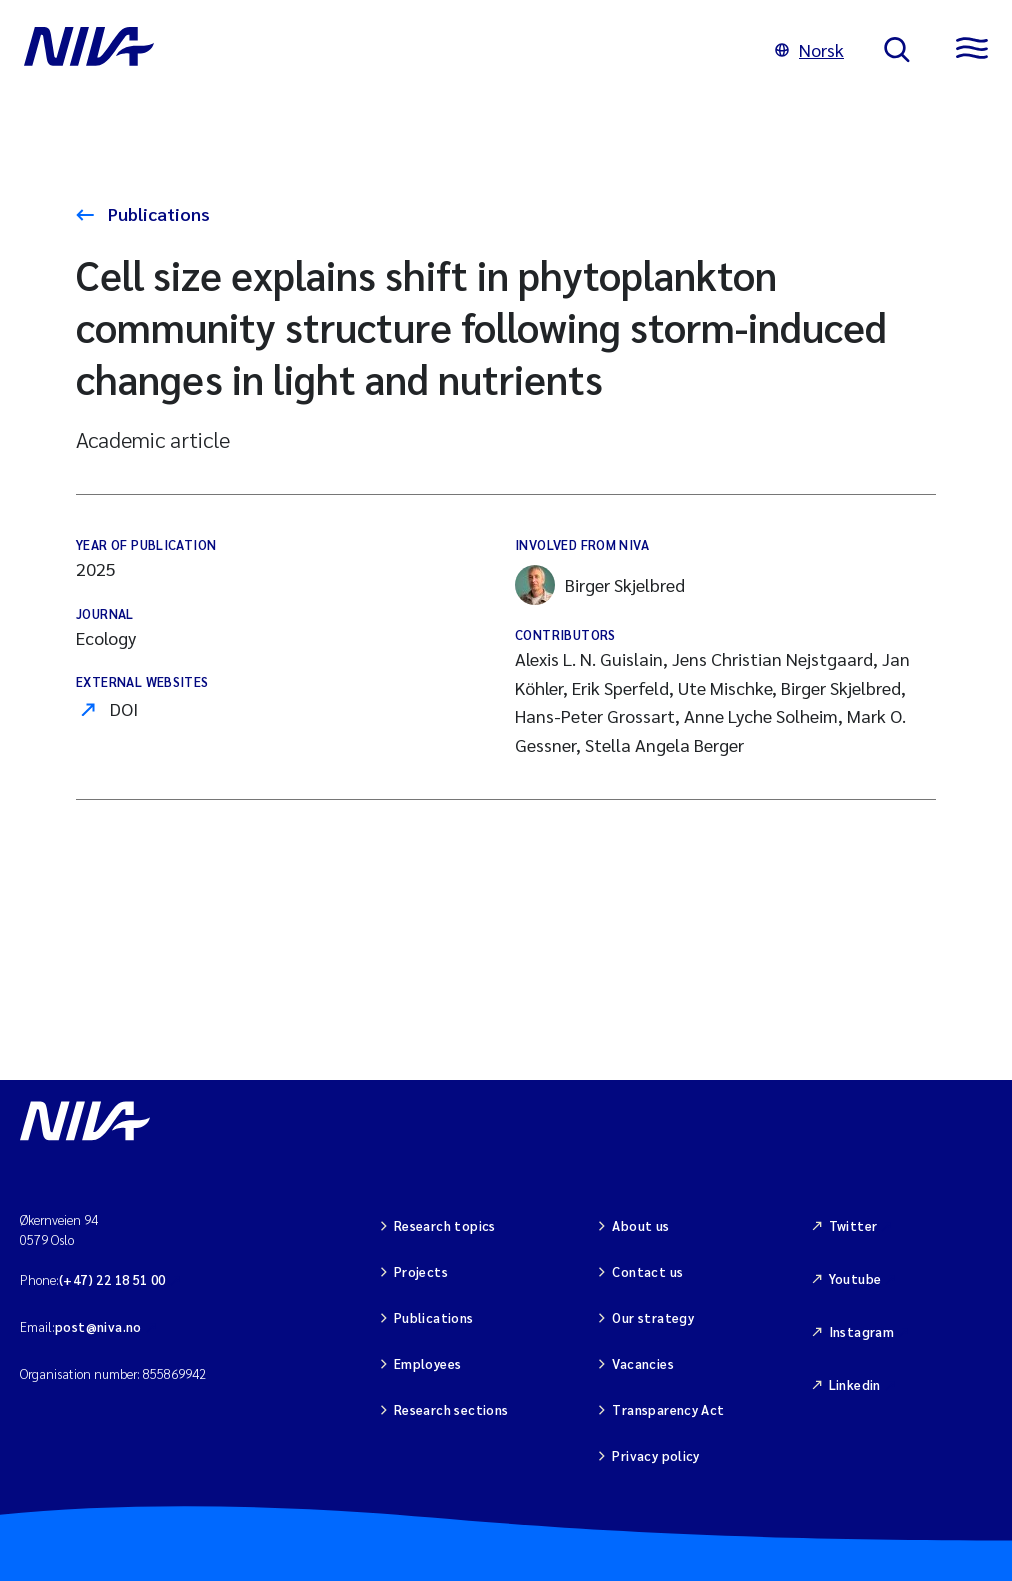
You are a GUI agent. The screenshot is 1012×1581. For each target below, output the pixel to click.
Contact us (647, 1271)
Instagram (862, 1331)
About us (640, 1225)
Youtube (855, 1278)
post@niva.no (98, 1326)
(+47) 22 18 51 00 (112, 1279)
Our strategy (653, 1317)
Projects (421, 1271)
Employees (428, 1363)
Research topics (445, 1225)
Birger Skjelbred (600, 585)
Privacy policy (655, 1455)
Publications (157, 213)
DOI (124, 708)
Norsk (809, 49)
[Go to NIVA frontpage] (379, 50)
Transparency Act (668, 1409)
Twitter (853, 1225)
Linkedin (855, 1384)
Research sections (451, 1409)
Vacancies (643, 1363)
